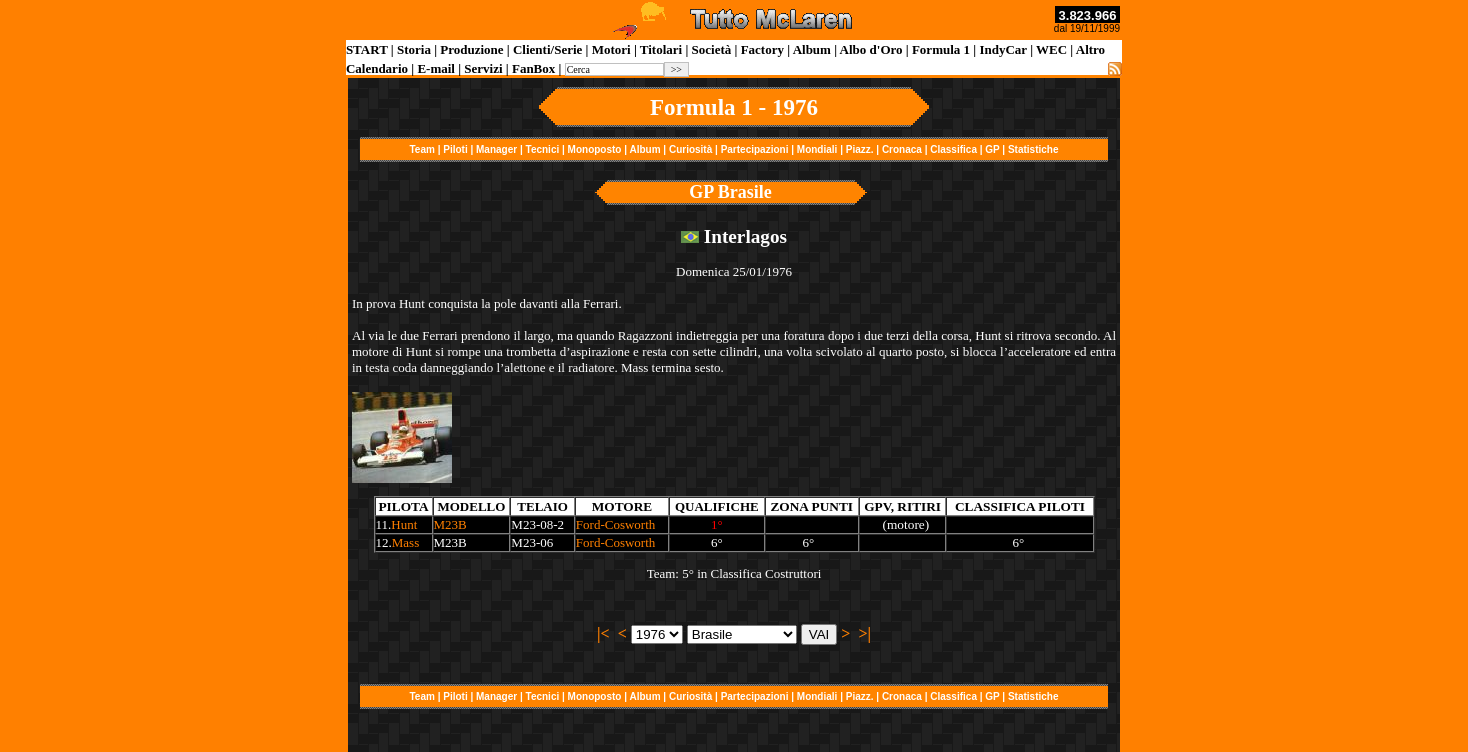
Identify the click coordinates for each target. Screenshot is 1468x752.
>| (864, 633)
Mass (405, 542)
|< (603, 633)
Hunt (404, 524)
